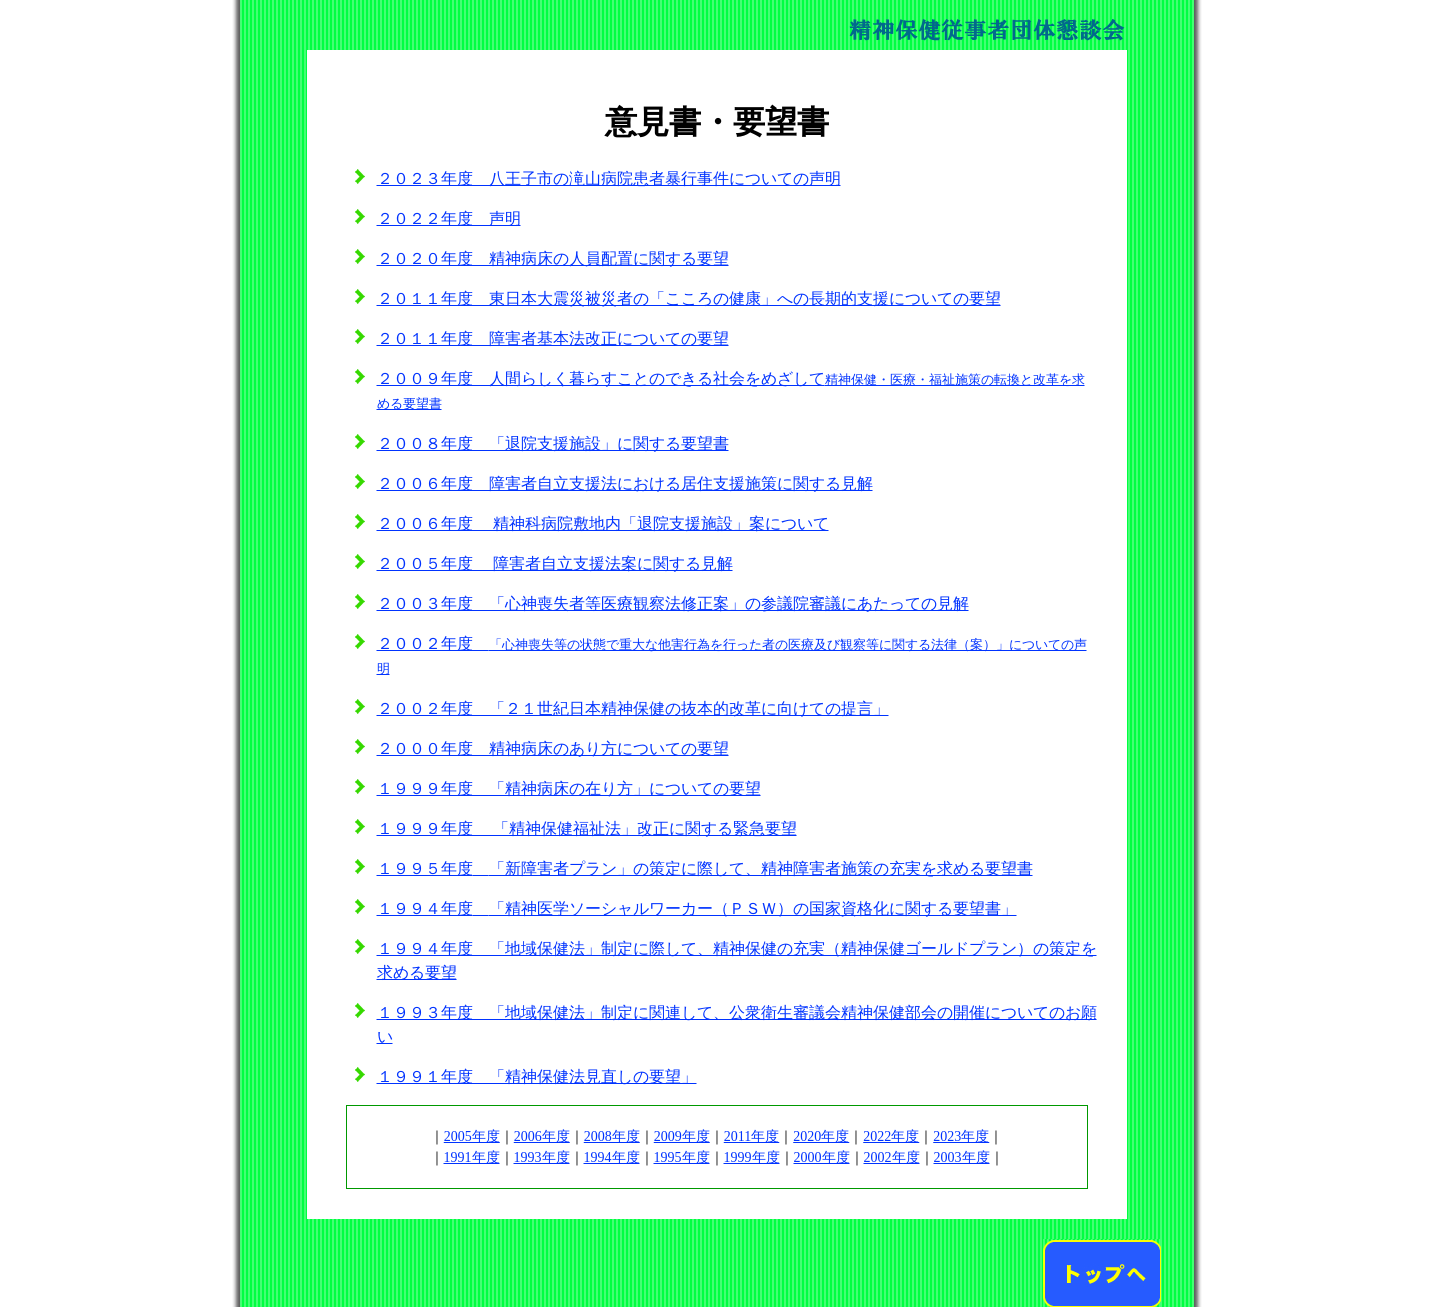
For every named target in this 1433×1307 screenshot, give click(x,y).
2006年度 (542, 1136)
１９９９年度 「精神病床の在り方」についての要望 (569, 788)
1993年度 (542, 1157)
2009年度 (682, 1136)
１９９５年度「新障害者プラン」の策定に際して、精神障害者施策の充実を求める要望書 (705, 868)
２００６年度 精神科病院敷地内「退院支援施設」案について (603, 523)
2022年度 (891, 1136)
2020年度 (821, 1136)
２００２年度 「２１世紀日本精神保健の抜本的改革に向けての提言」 (633, 708)
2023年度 (961, 1136)
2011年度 (751, 1136)
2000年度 (822, 1157)
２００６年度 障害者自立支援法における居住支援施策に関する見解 (625, 483)
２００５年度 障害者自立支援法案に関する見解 (555, 563)
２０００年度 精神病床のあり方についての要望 (553, 748)
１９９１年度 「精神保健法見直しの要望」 (537, 1076)
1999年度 (752, 1157)
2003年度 (962, 1157)
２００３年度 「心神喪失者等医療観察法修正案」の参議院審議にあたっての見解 (673, 603)
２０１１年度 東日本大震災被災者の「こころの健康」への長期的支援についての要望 (689, 298)
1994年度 (612, 1157)
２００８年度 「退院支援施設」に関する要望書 (553, 443)
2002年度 (892, 1157)
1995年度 (682, 1157)
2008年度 (612, 1136)
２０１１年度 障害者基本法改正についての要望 (553, 338)
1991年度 (472, 1157)
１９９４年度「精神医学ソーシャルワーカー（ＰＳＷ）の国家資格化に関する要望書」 (697, 908)
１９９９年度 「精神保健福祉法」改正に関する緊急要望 (587, 828)
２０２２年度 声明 (449, 218)
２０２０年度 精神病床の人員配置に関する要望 (553, 258)
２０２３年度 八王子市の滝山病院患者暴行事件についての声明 (609, 178)
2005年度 (472, 1136)
